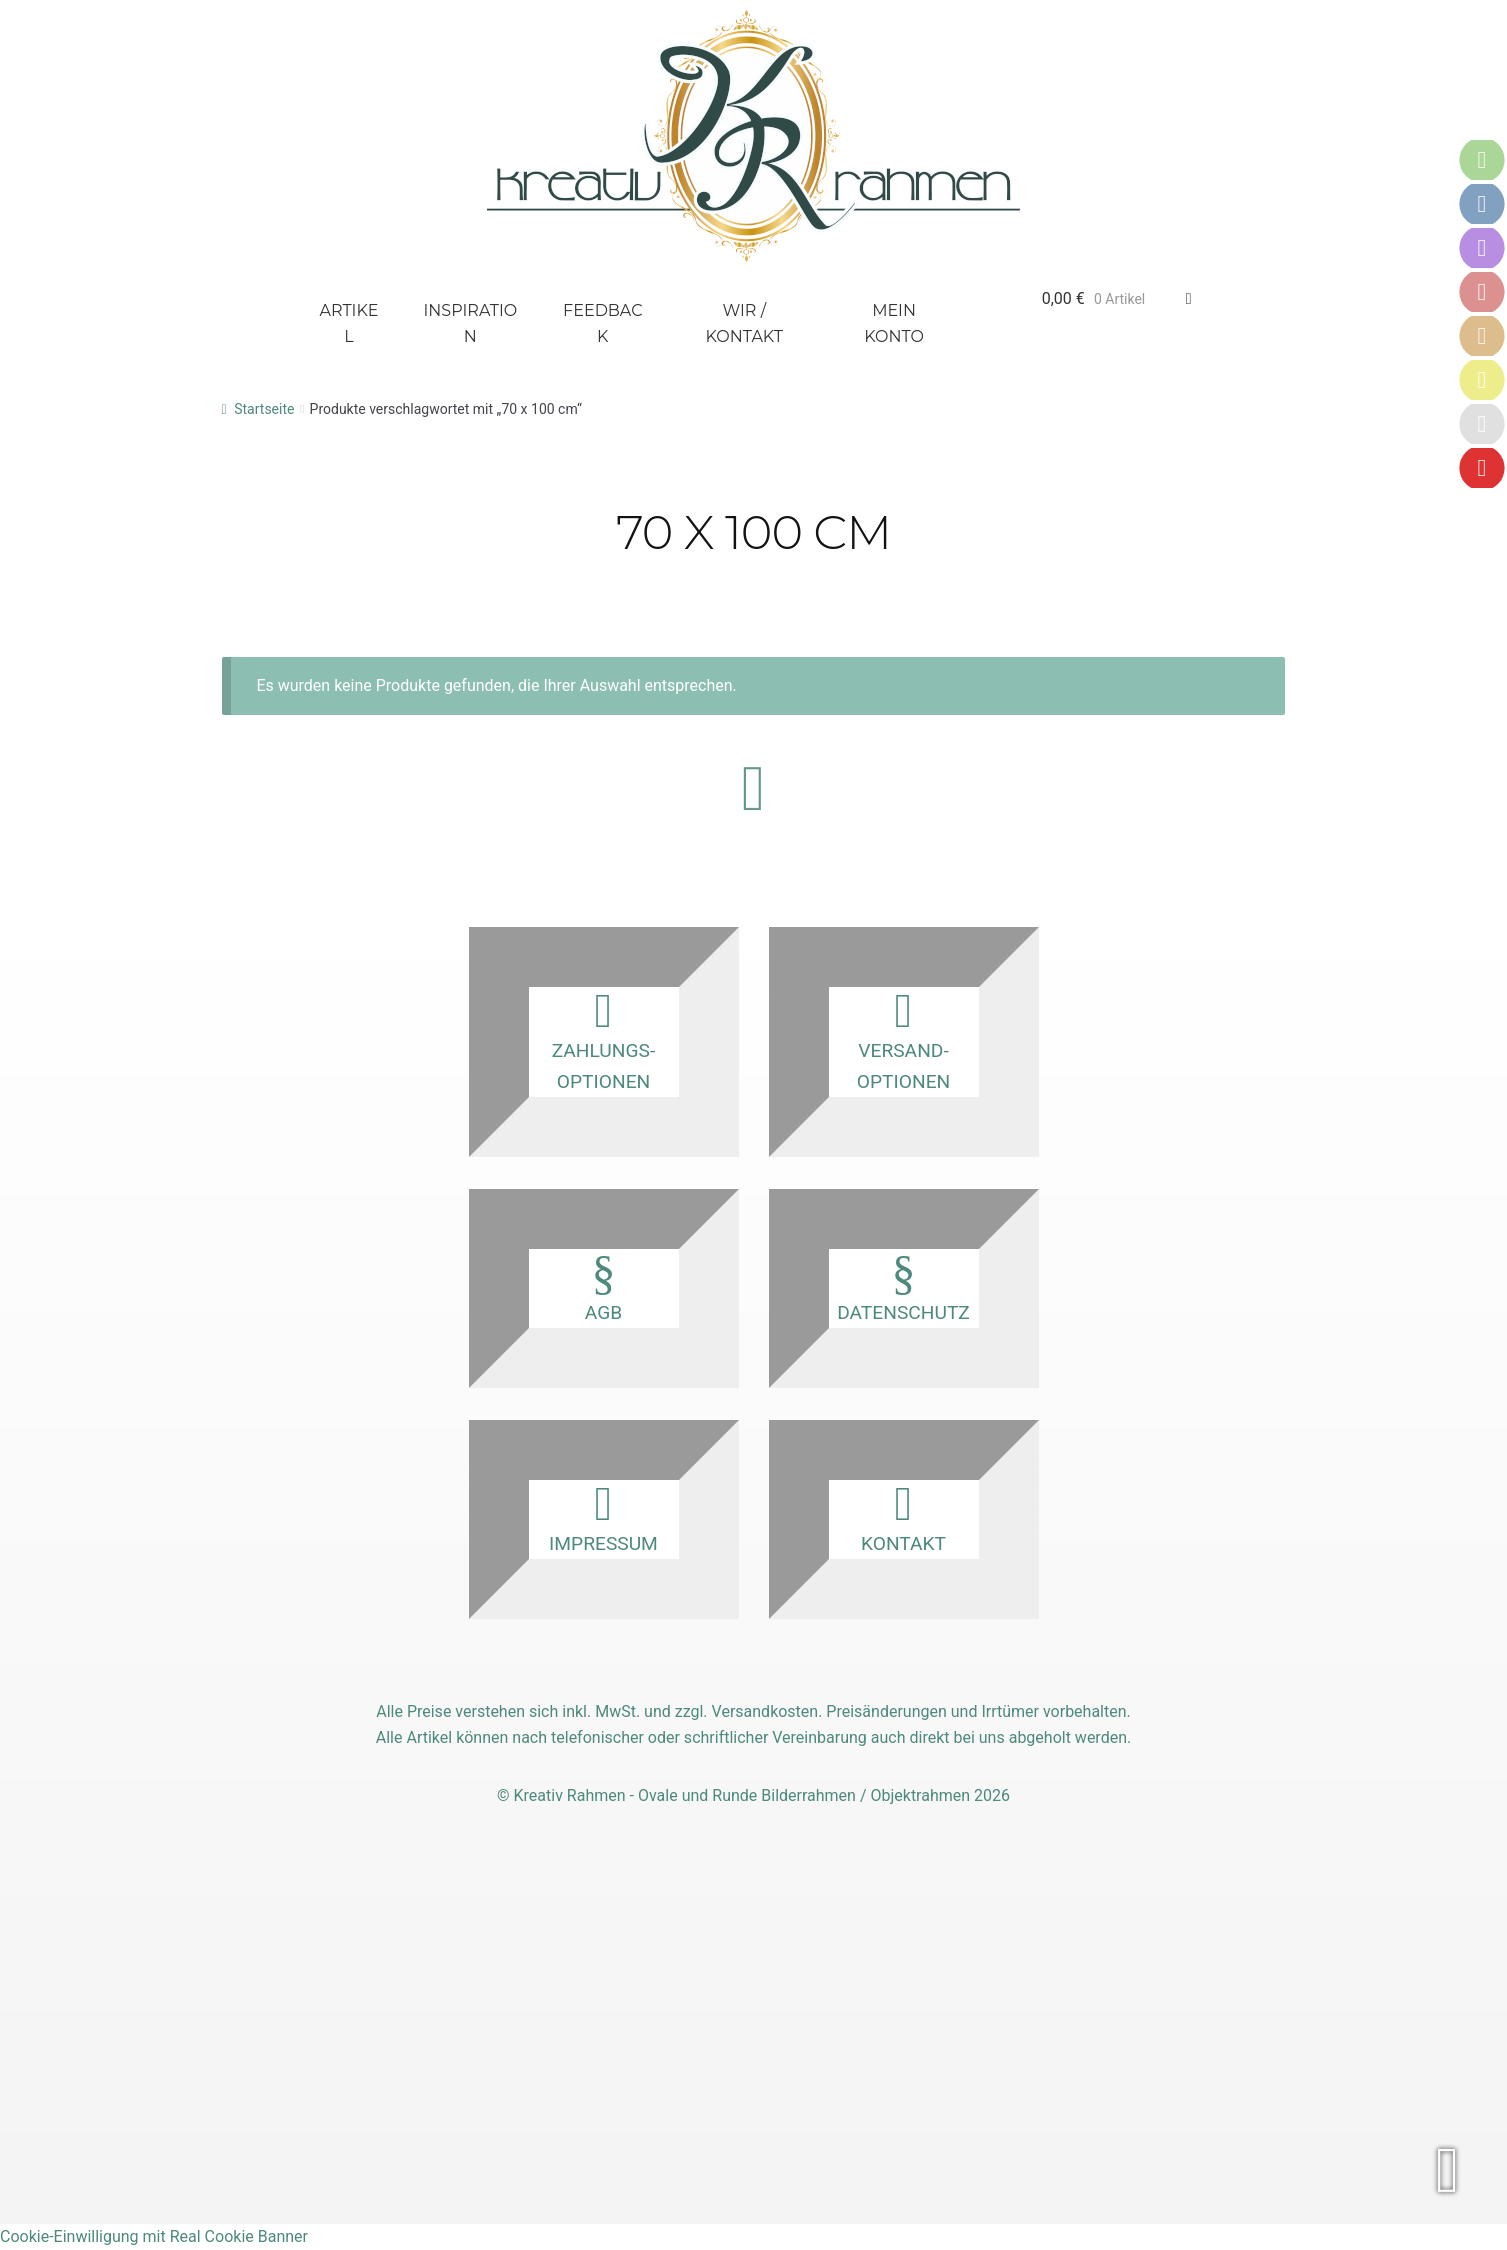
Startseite (264, 409)
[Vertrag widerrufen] (1482, 468)
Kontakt (904, 1517)
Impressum (604, 1517)
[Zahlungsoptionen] (1482, 160)
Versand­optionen (904, 1040)
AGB (604, 1286)
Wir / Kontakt (744, 323)
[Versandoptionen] (1482, 204)
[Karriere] (1482, 424)
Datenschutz (904, 1286)
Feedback (602, 323)
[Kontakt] (1482, 248)
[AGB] (1482, 292)
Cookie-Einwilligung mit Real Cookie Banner (154, 2236)
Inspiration (470, 323)
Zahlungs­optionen (604, 1040)
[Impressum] (1482, 380)
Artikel (349, 323)
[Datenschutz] (1482, 336)
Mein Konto (894, 323)
